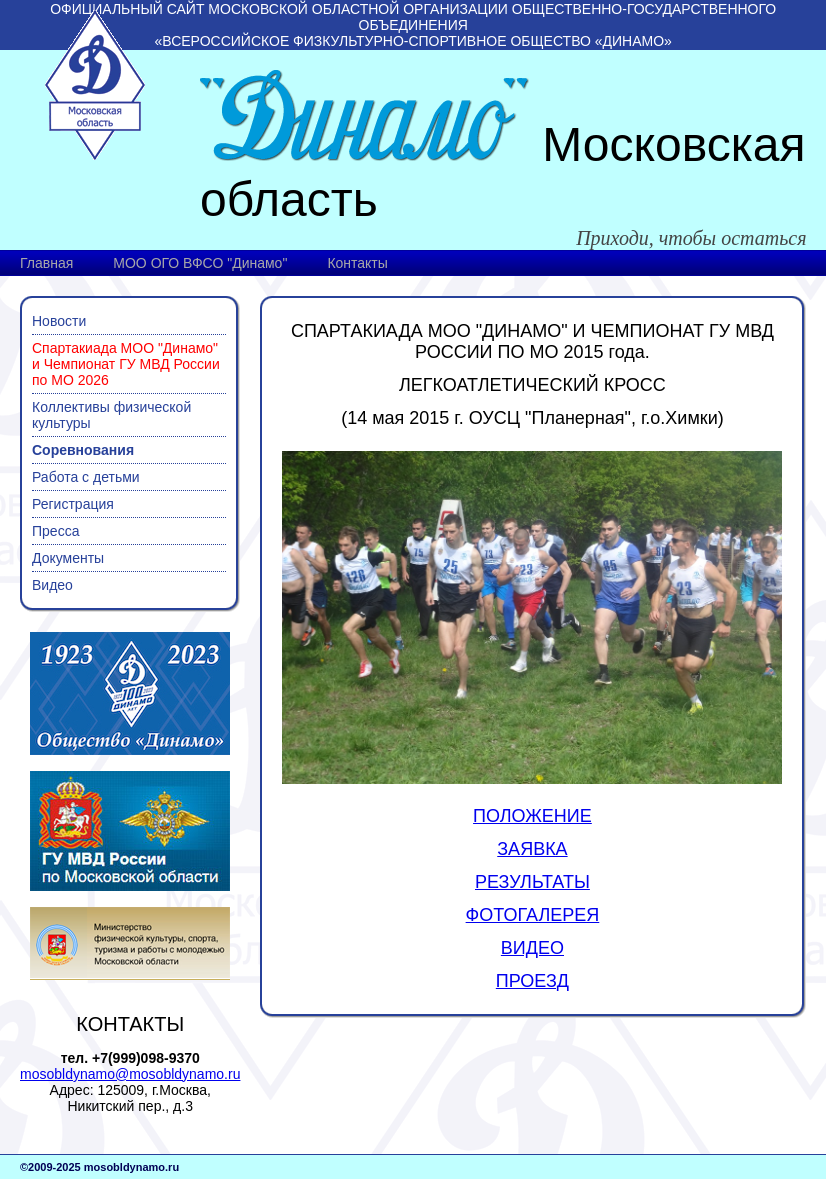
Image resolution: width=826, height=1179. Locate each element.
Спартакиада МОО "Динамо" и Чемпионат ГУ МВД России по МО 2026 (126, 364)
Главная (46, 263)
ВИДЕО (532, 948)
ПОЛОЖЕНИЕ (532, 816)
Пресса (55, 531)
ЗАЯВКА (532, 849)
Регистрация (73, 504)
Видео (52, 585)
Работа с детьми (86, 477)
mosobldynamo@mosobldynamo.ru (130, 1074)
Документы (68, 558)
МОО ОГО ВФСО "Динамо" (200, 263)
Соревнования (83, 450)
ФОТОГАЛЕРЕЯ (533, 915)
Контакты (357, 263)
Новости (59, 321)
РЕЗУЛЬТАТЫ (532, 882)
